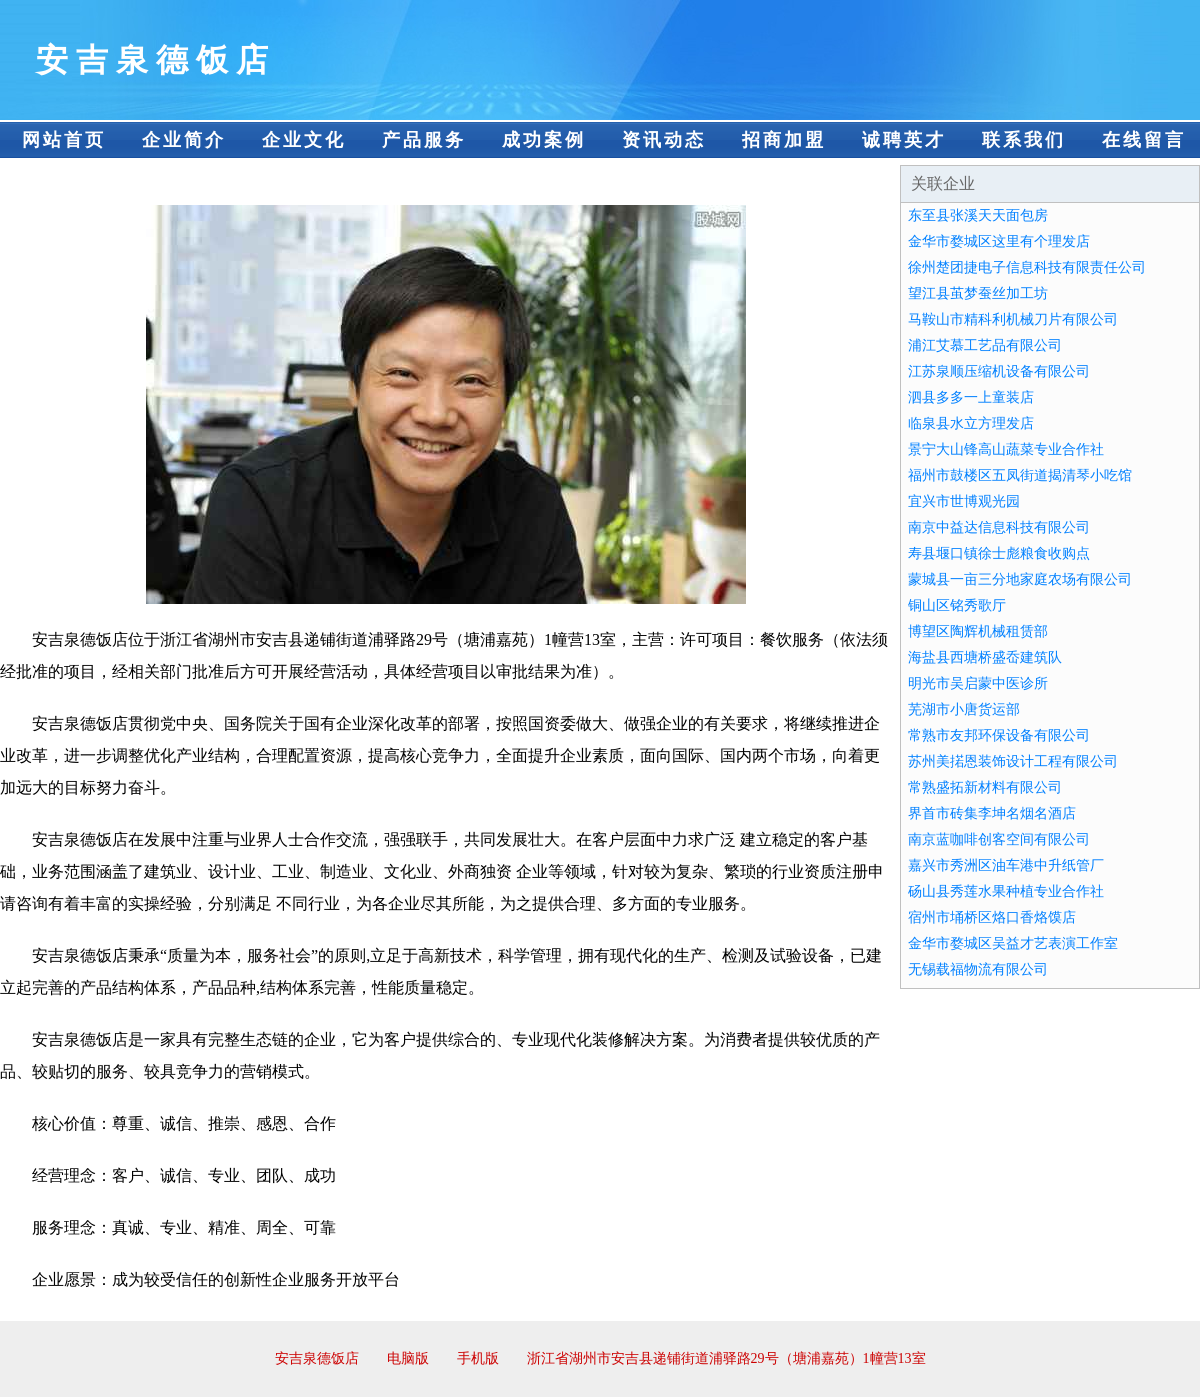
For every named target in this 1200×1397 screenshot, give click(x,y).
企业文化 (304, 140)
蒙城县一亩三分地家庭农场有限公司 (1020, 579)
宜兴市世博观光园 (964, 501)
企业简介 (184, 140)
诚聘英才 (904, 140)
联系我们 (1024, 140)
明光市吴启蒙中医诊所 (978, 683)
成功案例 (544, 140)
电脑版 (408, 1358)
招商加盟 (784, 140)
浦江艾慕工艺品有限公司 (985, 345)
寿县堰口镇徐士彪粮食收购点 (999, 553)
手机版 (478, 1358)
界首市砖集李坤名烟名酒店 (992, 813)
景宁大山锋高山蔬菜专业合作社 (1006, 449)
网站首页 (64, 140)
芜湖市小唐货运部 (964, 709)
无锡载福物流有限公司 (978, 969)
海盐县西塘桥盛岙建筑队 (985, 657)
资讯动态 (664, 140)
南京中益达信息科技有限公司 (999, 527)
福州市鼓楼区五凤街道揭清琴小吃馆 (1020, 475)
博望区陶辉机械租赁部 (978, 631)
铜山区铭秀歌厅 (957, 605)
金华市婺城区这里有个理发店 (999, 241)
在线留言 (1144, 140)
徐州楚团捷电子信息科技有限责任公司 (1027, 267)
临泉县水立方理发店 (971, 423)
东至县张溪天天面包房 (978, 215)
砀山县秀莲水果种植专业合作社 (1006, 891)
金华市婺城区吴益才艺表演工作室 (1013, 943)
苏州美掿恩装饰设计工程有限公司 (1013, 761)
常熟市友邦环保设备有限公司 (999, 735)
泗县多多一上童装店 (971, 397)
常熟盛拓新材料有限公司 (985, 787)
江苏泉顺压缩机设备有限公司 (999, 371)
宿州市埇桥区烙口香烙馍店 (992, 917)
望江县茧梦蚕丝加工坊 (978, 293)
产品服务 (424, 140)
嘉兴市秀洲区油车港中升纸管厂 (1006, 865)
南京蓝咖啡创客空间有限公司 (999, 839)
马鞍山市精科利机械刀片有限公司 (1013, 319)
